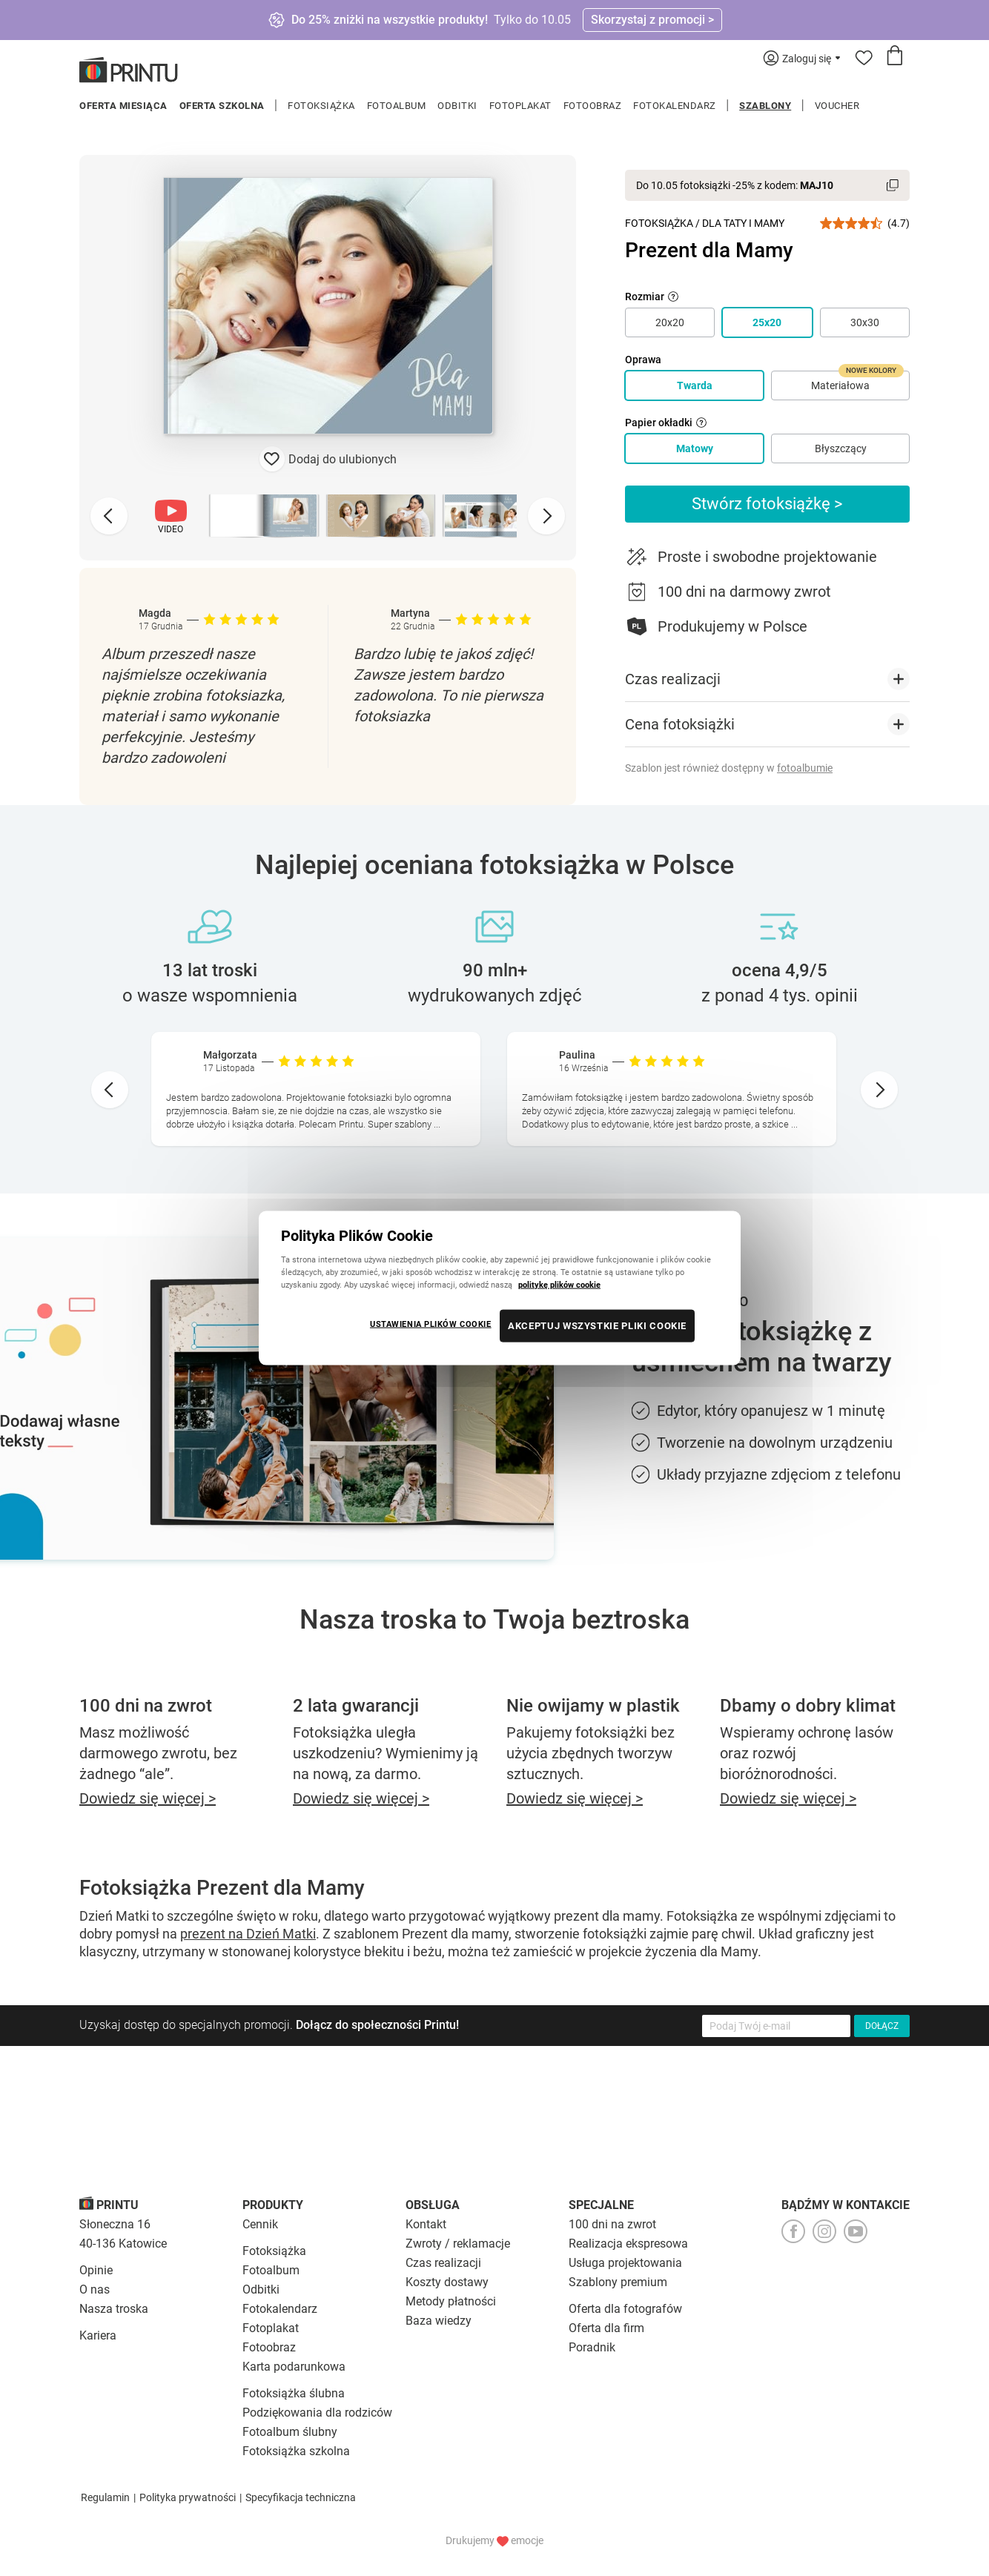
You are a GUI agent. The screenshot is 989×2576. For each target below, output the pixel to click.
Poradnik (592, 2347)
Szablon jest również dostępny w (729, 768)
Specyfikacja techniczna (300, 2497)
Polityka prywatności (187, 2497)
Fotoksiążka (321, 105)
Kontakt (426, 2224)
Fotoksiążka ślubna (293, 2393)
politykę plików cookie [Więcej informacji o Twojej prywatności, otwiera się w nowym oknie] (559, 1284)
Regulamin (105, 2497)
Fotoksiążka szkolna (296, 2451)
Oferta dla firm (606, 2328)
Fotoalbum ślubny (289, 2432)
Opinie (96, 2270)
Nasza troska (113, 2309)
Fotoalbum (396, 105)
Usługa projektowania (625, 2263)
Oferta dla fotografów (625, 2309)
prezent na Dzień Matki (248, 1933)
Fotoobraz (592, 105)
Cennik (260, 2224)
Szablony (765, 105)
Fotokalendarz (674, 105)
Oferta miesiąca (123, 105)
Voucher (837, 105)
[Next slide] (546, 515)
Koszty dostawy (447, 2282)
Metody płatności (451, 2301)
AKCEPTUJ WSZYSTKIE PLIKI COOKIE (597, 1325)
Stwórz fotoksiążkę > (767, 503)
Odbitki (457, 105)
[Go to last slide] (109, 1089)
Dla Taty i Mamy (743, 223)
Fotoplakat (520, 105)
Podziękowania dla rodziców (317, 2413)
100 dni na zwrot (612, 2224)
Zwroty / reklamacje (458, 2243)
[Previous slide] (109, 515)
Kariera (97, 2335)
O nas (94, 2289)
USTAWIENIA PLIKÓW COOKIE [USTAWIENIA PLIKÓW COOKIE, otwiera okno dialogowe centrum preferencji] (431, 1324)
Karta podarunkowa (293, 2367)
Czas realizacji (443, 2263)
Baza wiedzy (439, 2321)
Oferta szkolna (222, 105)
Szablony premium (618, 2282)
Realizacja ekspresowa (628, 2243)
